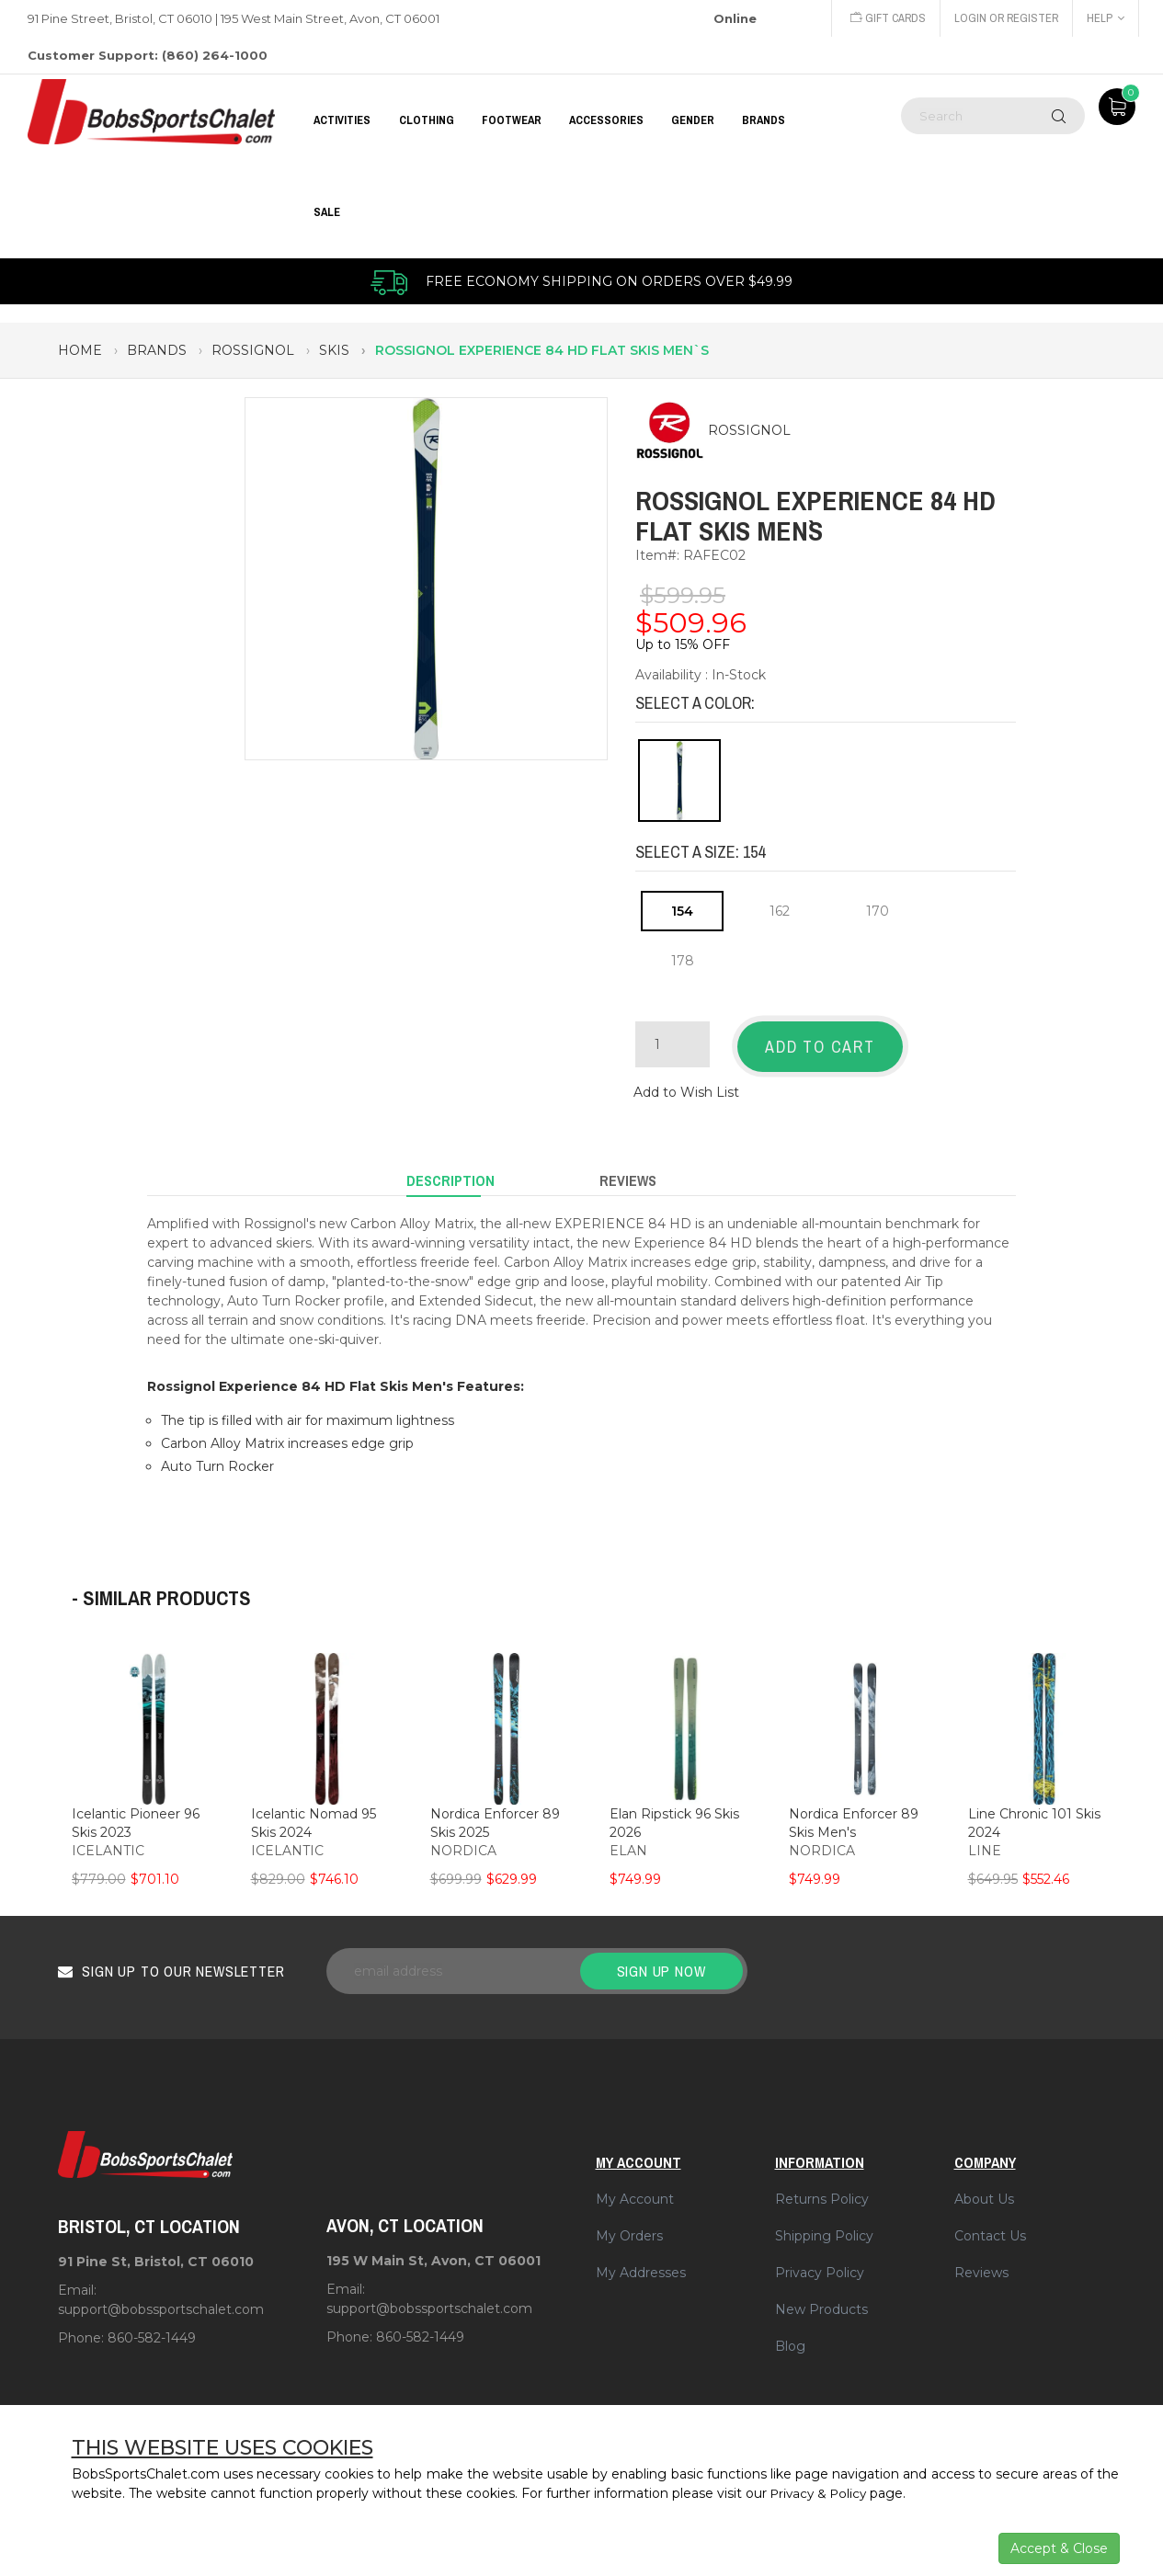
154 (682, 911)
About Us (984, 2189)
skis (334, 350)
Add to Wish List (686, 1087)
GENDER (692, 120)
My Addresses (641, 2262)
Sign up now (661, 1961)
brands (157, 350)
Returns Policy (822, 2189)
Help (1105, 18)
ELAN (628, 1841)
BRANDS (763, 120)
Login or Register (1005, 18)
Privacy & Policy (821, 2493)
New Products (821, 2299)
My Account (635, 2189)
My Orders (629, 2225)
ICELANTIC (108, 1841)
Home (80, 350)
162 (780, 911)
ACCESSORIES (606, 120)
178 (682, 960)
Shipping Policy (824, 2225)
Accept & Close (1059, 2548)
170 (877, 911)
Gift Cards (884, 18)
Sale (327, 212)
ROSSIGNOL (749, 431)
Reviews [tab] (627, 1173)
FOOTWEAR (512, 120)
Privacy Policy (819, 2262)
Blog (790, 2336)
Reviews (981, 2262)
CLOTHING (426, 120)
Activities (342, 120)
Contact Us (990, 2225)
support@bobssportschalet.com (161, 2299)
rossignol (252, 350)
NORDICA (463, 1841)
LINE (984, 1841)
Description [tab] (450, 1173)
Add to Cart (820, 1046)
